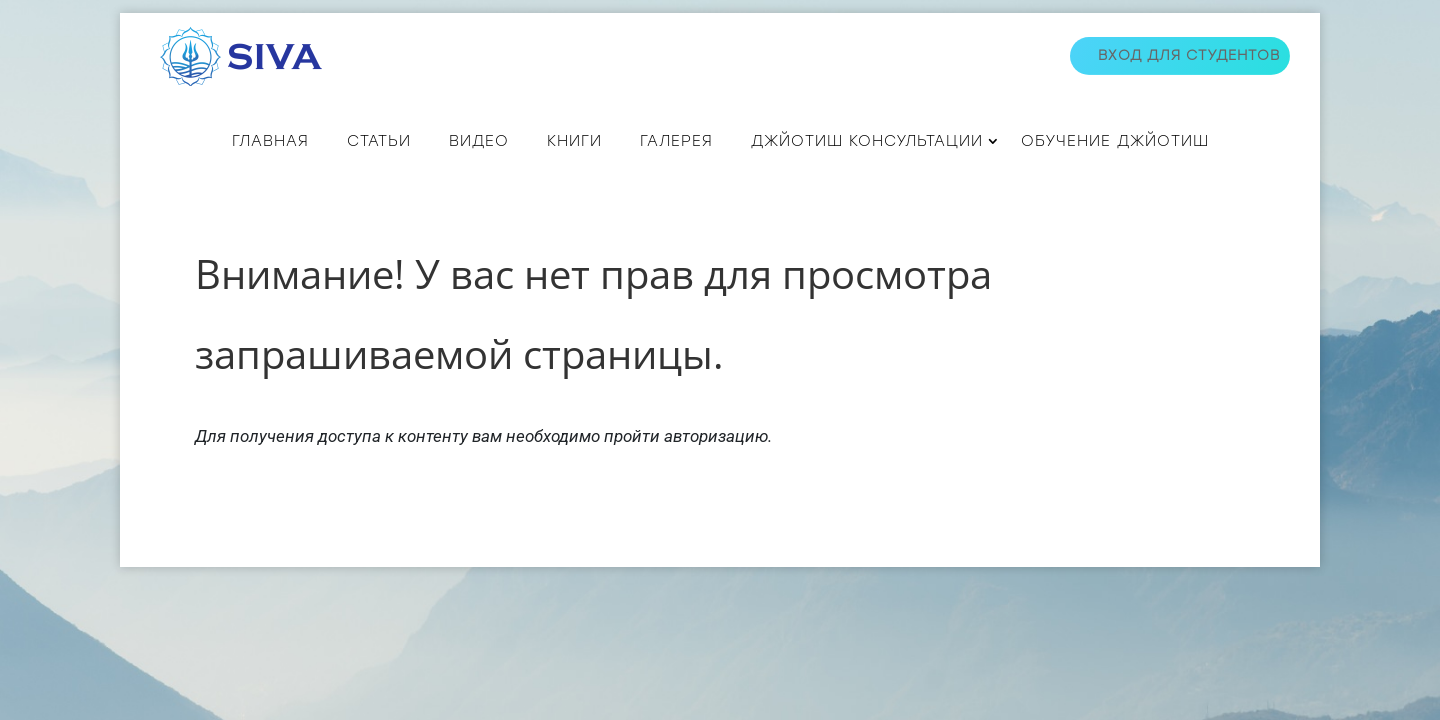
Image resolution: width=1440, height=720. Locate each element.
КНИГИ (574, 141)
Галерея (676, 141)
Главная (270, 141)
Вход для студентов (1189, 55)
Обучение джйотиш (1115, 141)
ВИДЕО (479, 141)
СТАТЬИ (379, 141)
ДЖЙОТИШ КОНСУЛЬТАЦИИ (867, 141)
